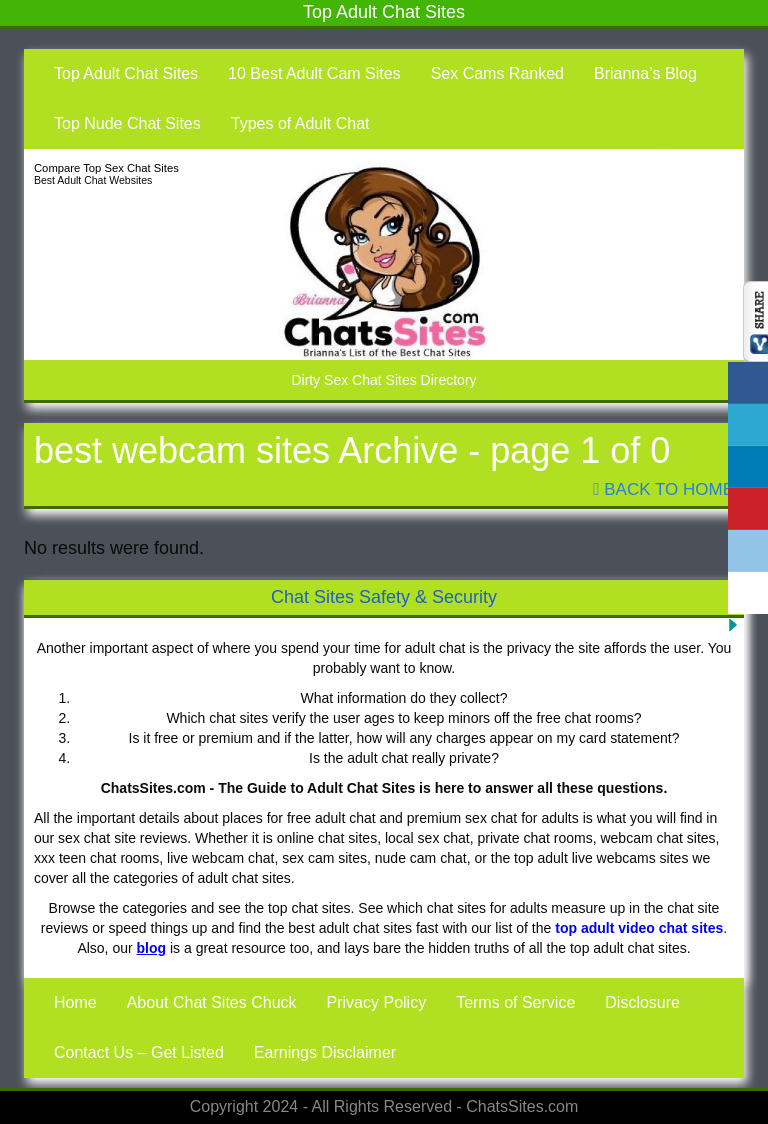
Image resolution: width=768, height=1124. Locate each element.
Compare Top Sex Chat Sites (106, 168)
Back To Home (663, 489)
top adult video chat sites (639, 928)
